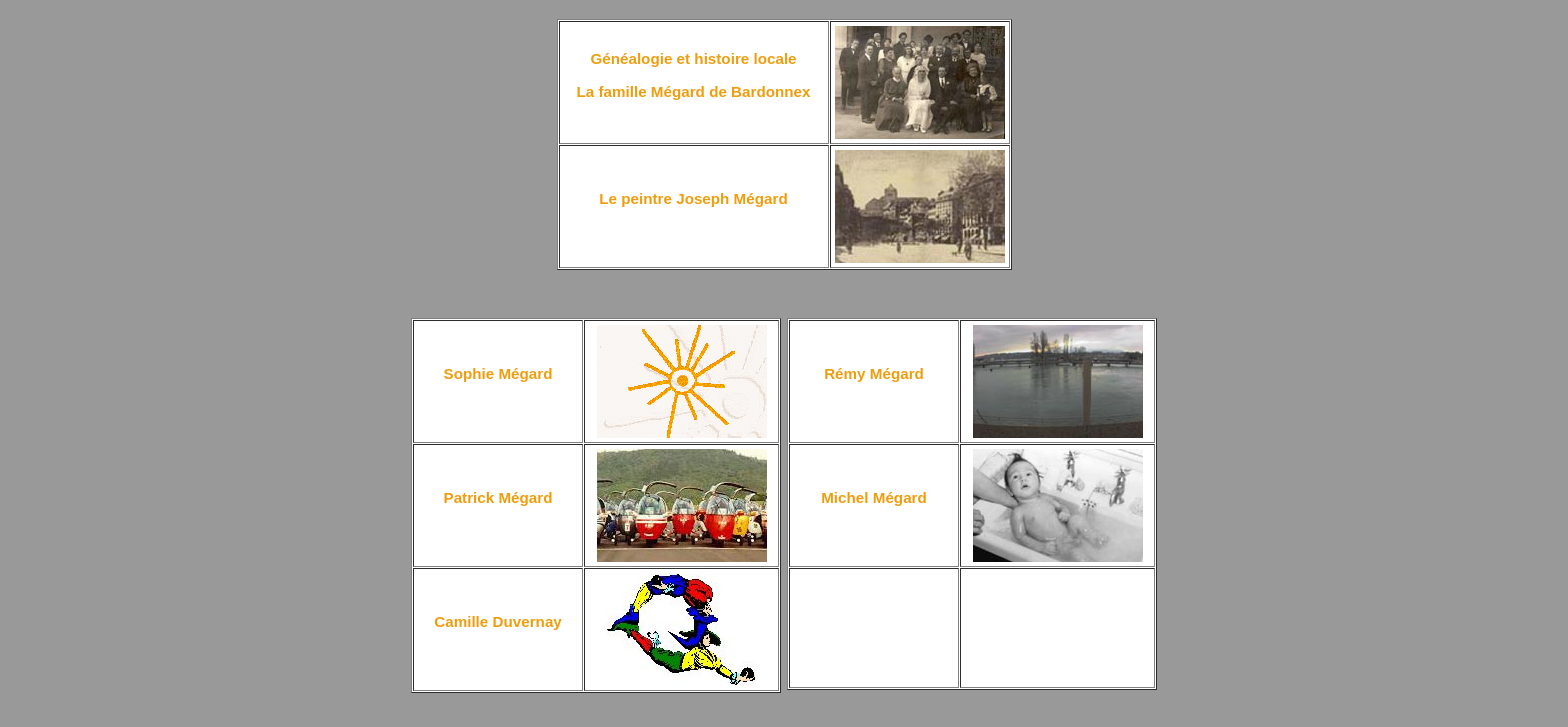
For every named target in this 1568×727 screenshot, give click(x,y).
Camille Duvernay (498, 621)
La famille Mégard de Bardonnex (693, 91)
